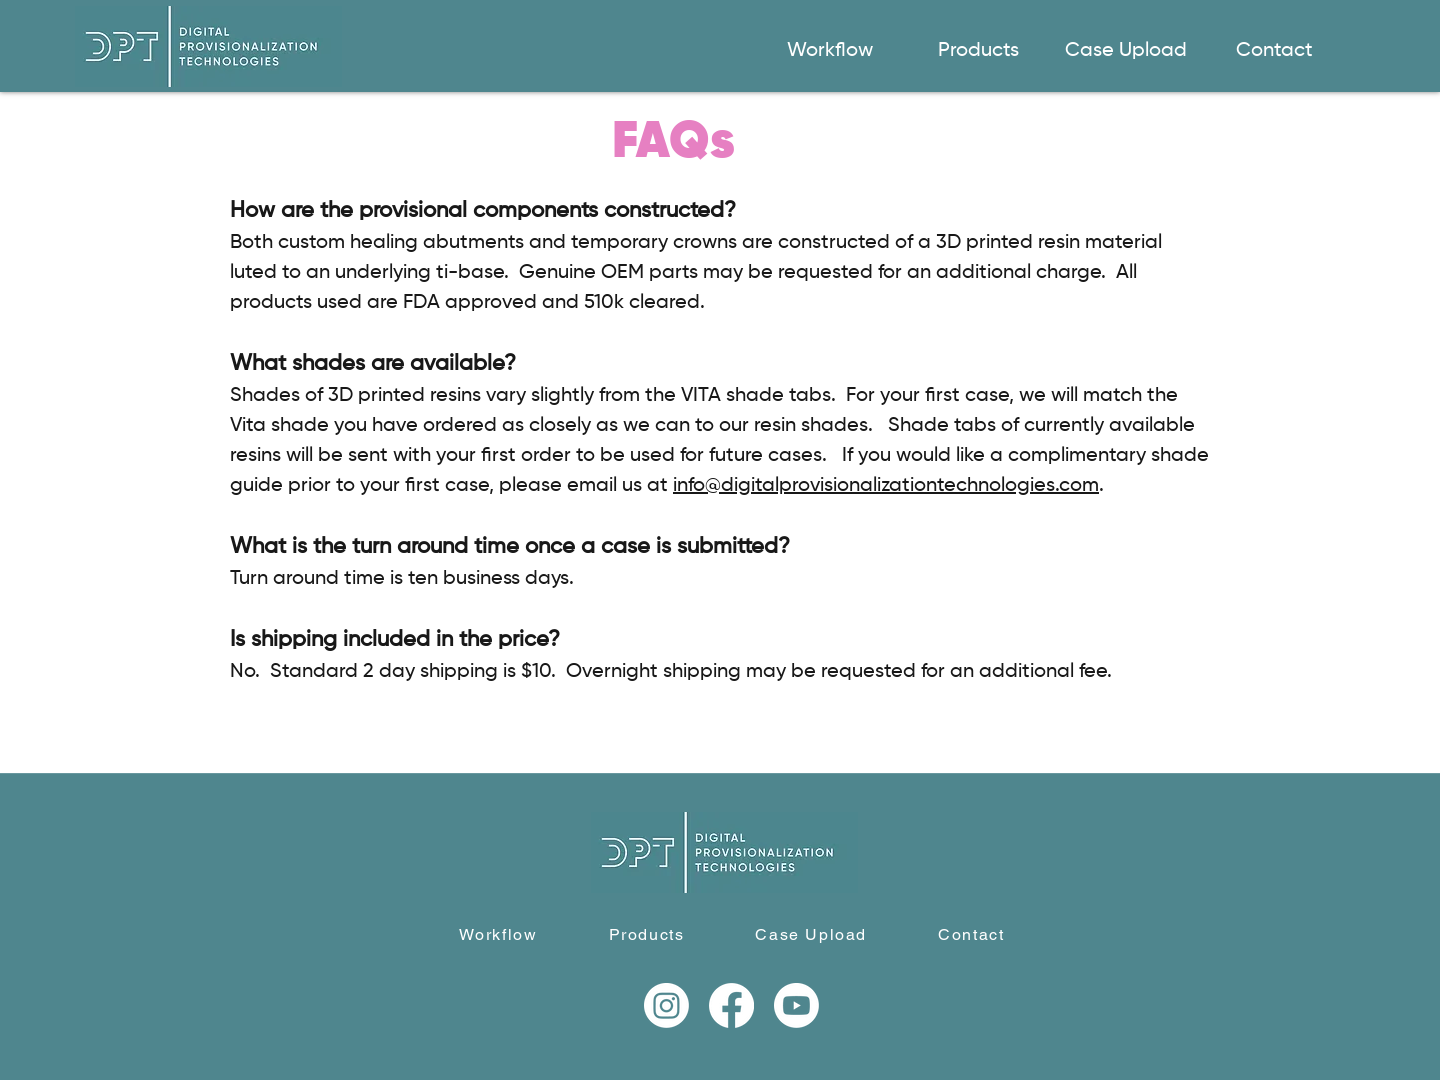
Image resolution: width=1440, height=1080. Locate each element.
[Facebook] (731, 1005)
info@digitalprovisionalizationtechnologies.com (886, 486)
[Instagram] (666, 1005)
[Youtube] (796, 1005)
